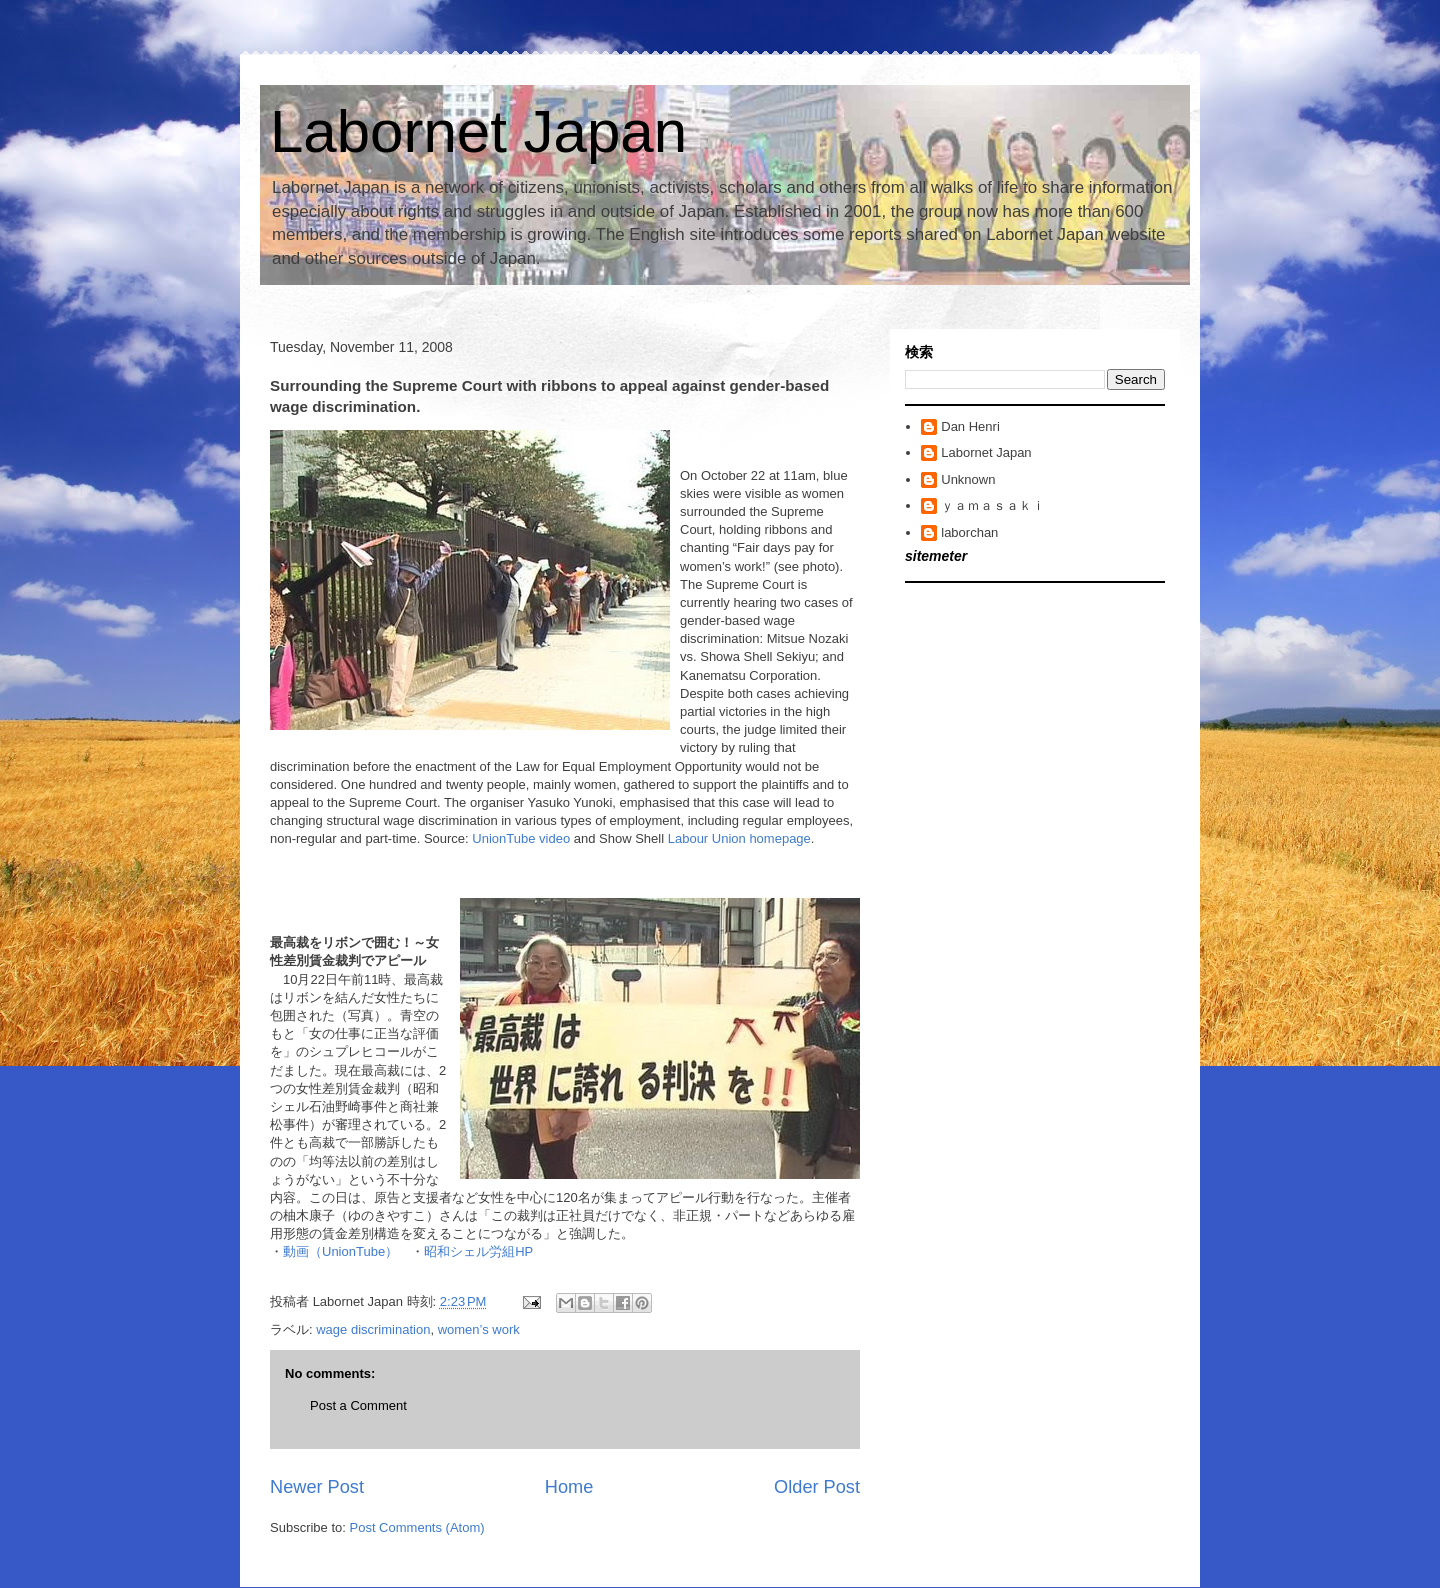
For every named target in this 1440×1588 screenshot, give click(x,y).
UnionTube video (521, 838)
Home (569, 1487)
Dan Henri (970, 426)
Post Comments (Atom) (417, 1527)
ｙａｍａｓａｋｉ (993, 505)
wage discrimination (373, 1329)
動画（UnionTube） (340, 1251)
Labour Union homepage (739, 838)
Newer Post (317, 1487)
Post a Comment (358, 1405)
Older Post (817, 1487)
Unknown (968, 479)
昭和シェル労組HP (478, 1251)
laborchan (969, 532)
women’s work (479, 1329)
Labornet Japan (478, 131)
